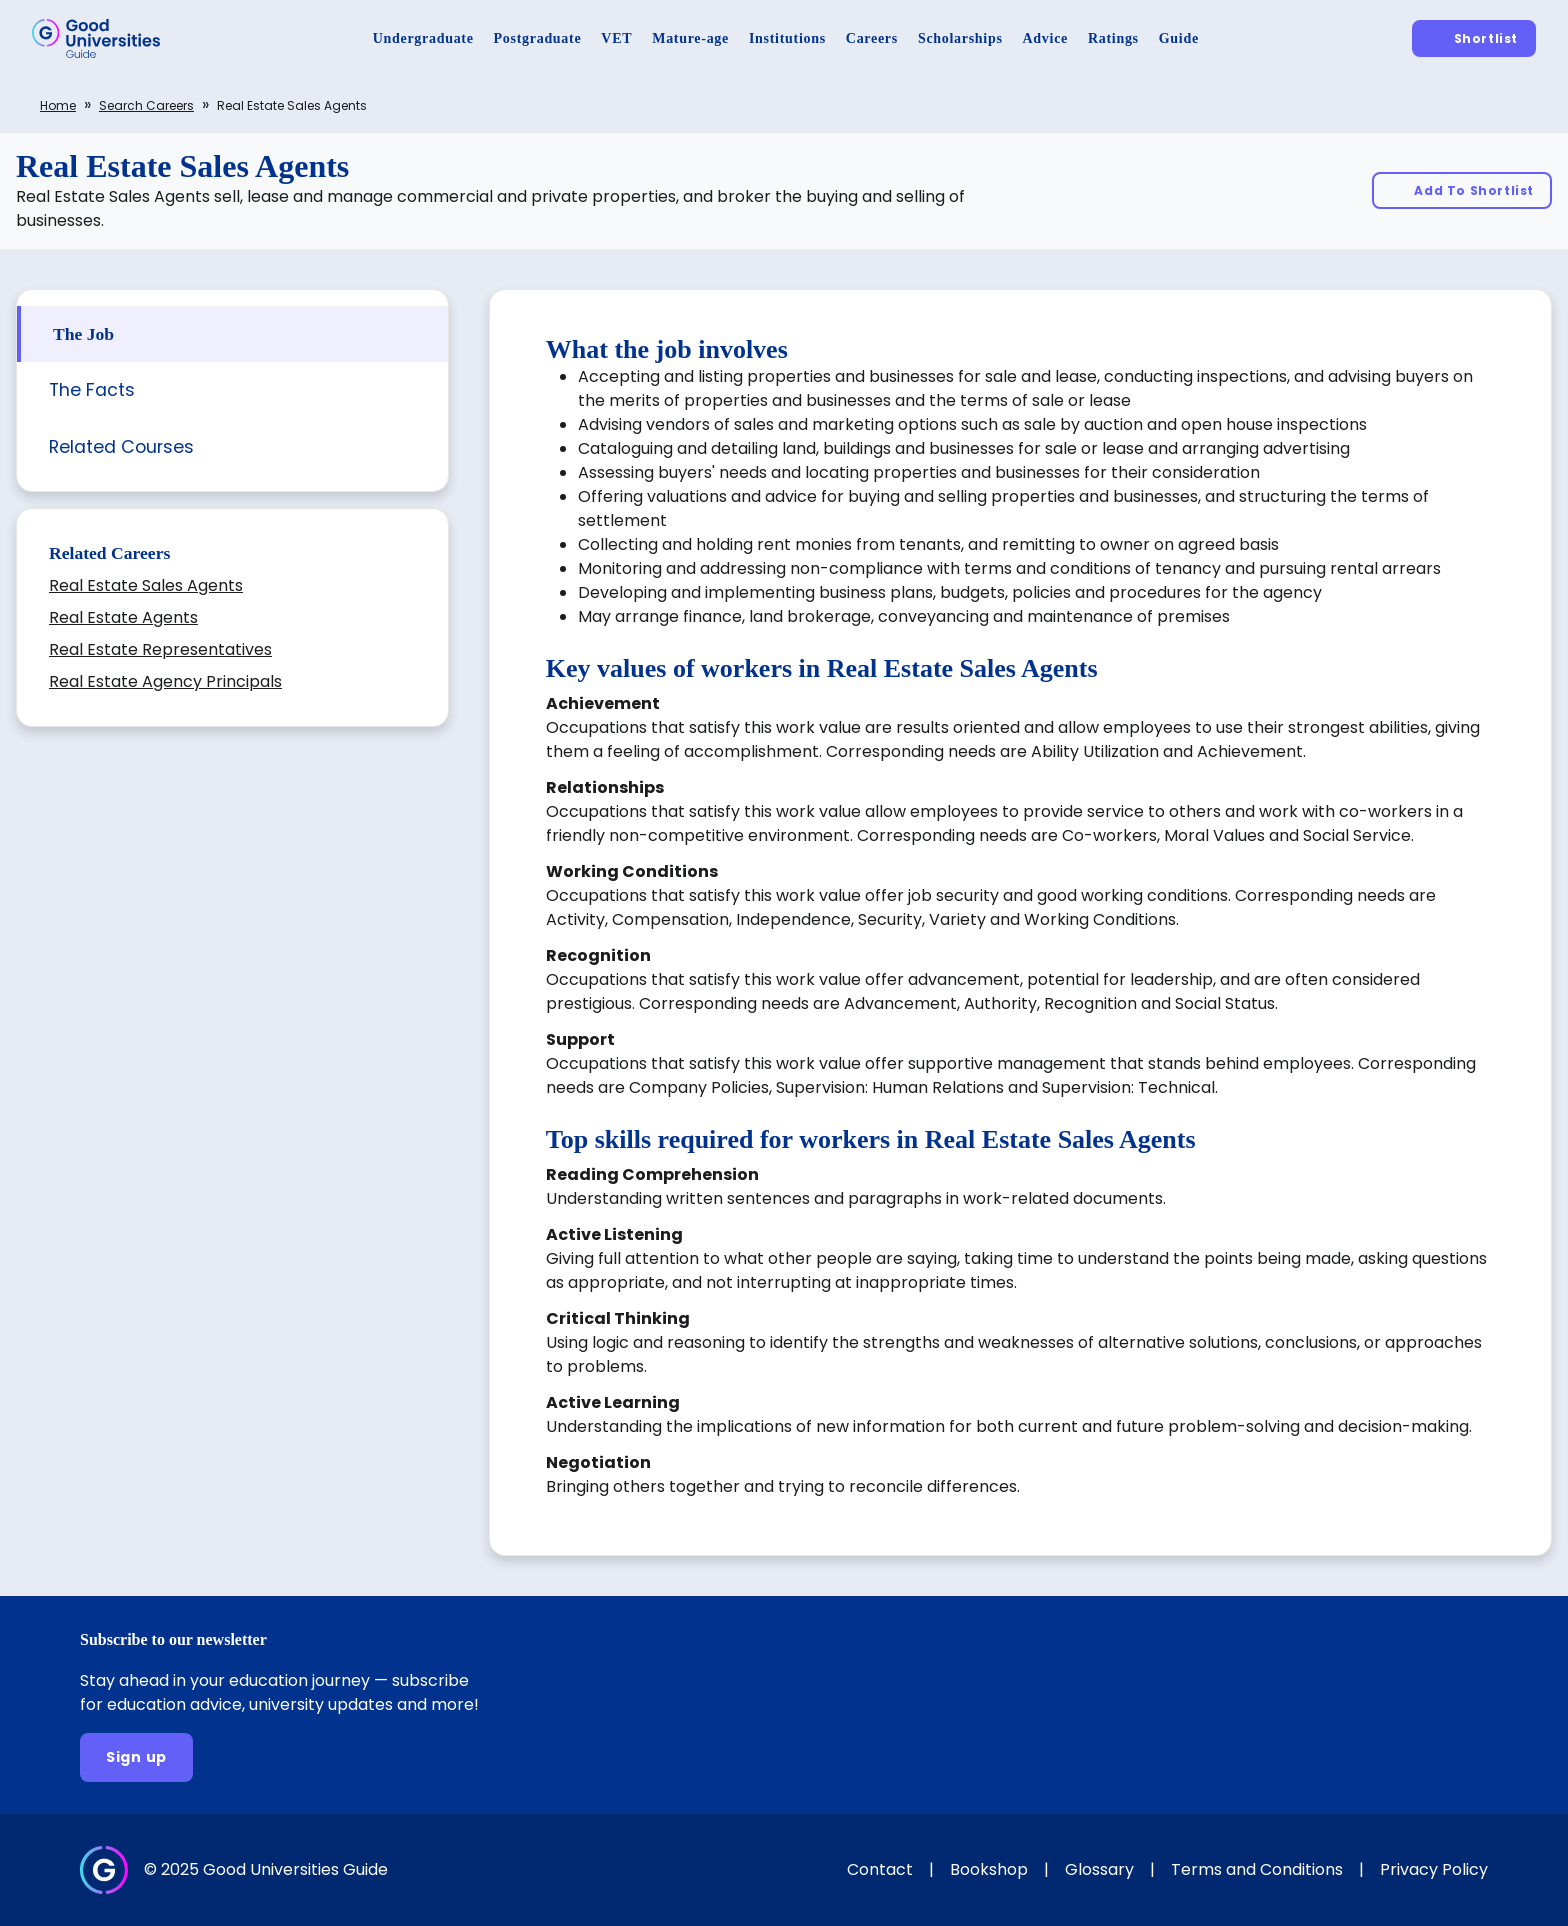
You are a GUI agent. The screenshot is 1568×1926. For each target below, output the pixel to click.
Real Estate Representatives (160, 649)
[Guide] (1179, 38)
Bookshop (989, 1869)
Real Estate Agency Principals (165, 681)
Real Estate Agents (123, 617)
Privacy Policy (1434, 1869)
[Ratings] (1113, 38)
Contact (880, 1869)
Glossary (1099, 1869)
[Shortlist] (1474, 38)
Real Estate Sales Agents (146, 585)
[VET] (616, 38)
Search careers (146, 105)
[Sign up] (136, 1757)
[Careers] (872, 38)
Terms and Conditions (1257, 1869)
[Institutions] (787, 38)
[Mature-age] (690, 38)
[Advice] (1045, 38)
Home (58, 105)
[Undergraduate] (423, 38)
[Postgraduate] (538, 38)
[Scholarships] (960, 38)
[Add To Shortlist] (1462, 190)
